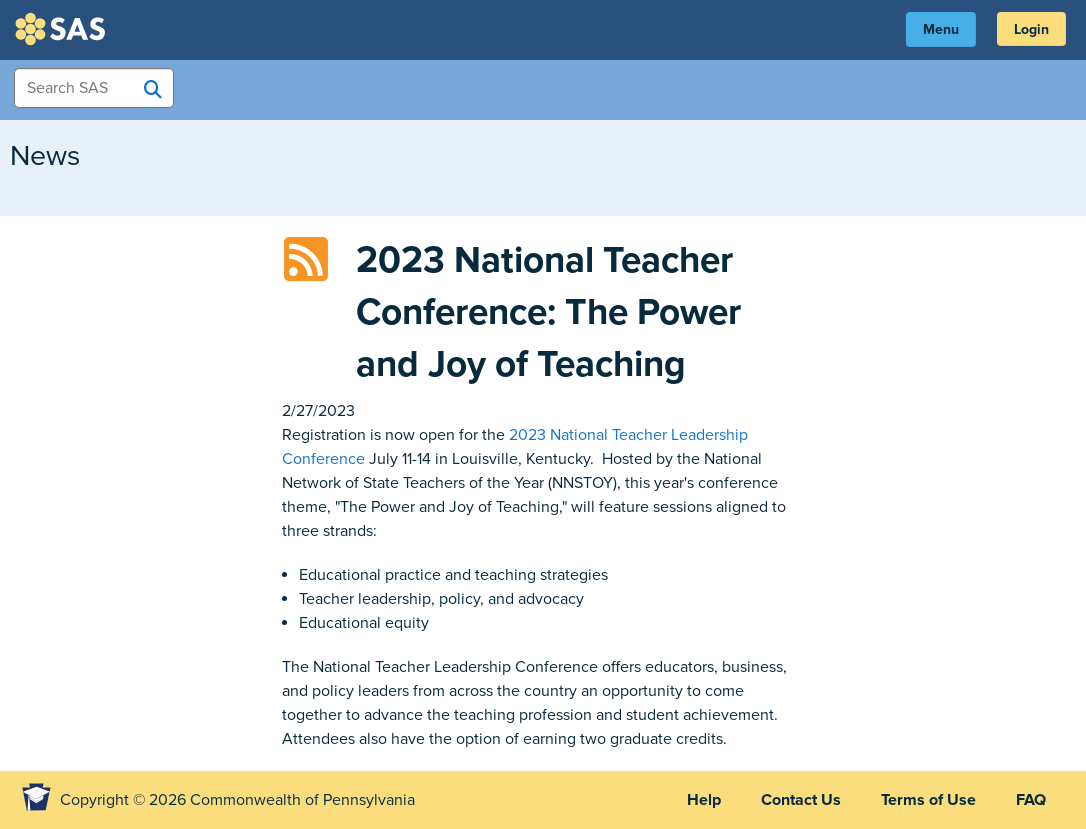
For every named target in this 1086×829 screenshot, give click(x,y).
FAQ (1031, 800)
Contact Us (801, 800)
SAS (63, 29)
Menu (941, 29)
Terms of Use (928, 800)
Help (704, 800)
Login (1031, 29)
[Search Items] (94, 88)
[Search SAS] (153, 89)
